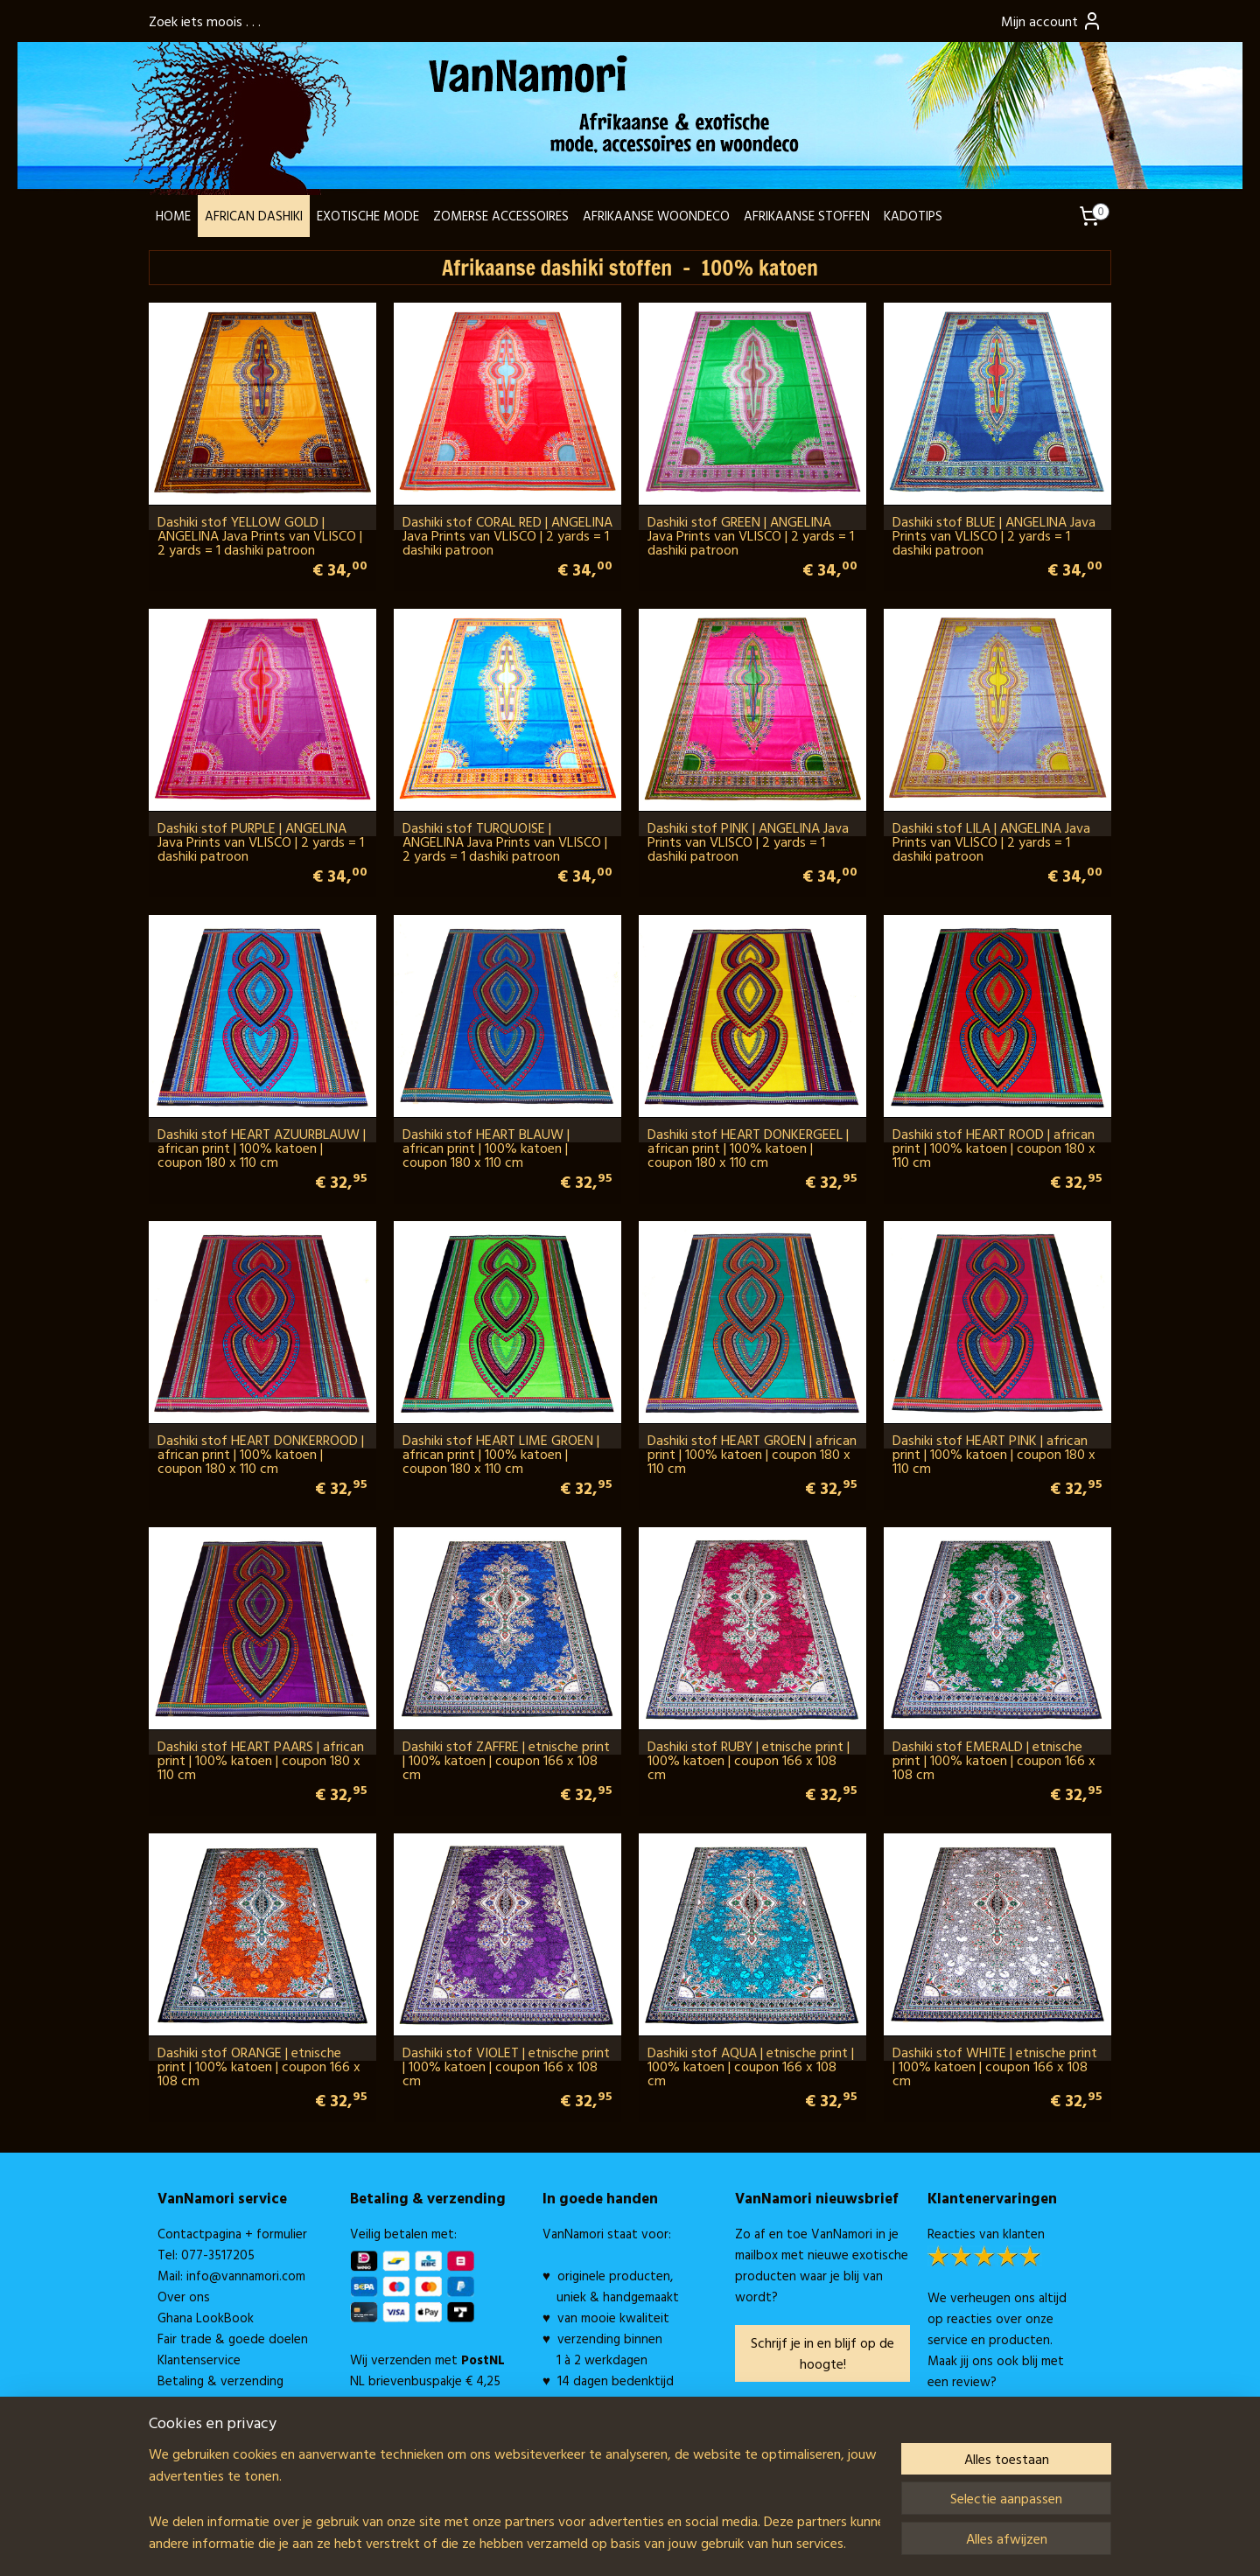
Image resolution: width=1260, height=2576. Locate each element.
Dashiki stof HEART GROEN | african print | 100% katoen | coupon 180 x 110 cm (752, 1454)
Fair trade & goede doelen (233, 2338)
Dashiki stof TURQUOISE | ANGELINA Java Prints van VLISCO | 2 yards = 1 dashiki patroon (504, 841)
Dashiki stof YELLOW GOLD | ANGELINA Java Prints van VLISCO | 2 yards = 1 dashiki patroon (260, 535)
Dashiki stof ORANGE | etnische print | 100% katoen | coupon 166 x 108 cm (259, 2066)
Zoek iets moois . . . (205, 20)
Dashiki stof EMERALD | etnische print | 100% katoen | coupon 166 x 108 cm (994, 1760)
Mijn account (1051, 20)
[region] (514, 2498)
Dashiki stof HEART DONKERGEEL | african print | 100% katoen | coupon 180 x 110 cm (748, 1148)
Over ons (184, 2296)
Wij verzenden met (427, 2359)
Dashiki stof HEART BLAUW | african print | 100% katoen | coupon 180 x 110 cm (486, 1148)
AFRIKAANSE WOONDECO (656, 216)
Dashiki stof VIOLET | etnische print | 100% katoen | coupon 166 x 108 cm (506, 2066)
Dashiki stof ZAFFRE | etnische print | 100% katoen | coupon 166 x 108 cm (506, 1760)
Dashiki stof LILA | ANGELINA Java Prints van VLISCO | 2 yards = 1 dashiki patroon (991, 841)
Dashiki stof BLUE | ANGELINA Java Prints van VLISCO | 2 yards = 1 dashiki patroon (994, 535)
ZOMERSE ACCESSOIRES (501, 216)
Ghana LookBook (206, 2317)
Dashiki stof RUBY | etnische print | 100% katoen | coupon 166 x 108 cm (749, 1760)
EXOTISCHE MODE (368, 216)
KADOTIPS (913, 216)
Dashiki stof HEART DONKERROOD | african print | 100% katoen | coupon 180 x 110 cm (261, 1454)
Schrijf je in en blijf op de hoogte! (822, 2353)
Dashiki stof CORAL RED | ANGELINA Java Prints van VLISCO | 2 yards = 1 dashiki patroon (507, 535)
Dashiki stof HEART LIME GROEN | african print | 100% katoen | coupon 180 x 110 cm (500, 1454)
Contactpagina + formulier (232, 2233)
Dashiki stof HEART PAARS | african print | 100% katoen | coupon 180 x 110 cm (261, 1760)
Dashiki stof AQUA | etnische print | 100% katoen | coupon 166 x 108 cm (751, 2066)
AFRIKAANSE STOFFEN (807, 216)
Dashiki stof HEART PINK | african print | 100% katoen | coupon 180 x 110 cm (994, 1454)
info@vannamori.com (245, 2275)
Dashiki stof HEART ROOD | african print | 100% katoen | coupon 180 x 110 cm (994, 1148)
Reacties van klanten (986, 2233)
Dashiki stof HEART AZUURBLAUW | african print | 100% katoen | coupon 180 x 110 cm (262, 1148)
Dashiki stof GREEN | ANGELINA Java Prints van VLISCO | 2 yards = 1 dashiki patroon (751, 535)
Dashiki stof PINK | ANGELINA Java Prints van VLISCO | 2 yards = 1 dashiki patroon (748, 841)
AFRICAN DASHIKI (254, 216)
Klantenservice (199, 2359)
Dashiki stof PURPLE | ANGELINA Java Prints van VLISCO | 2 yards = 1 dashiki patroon (261, 841)
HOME (173, 216)
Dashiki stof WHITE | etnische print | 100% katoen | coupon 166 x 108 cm (994, 2066)
